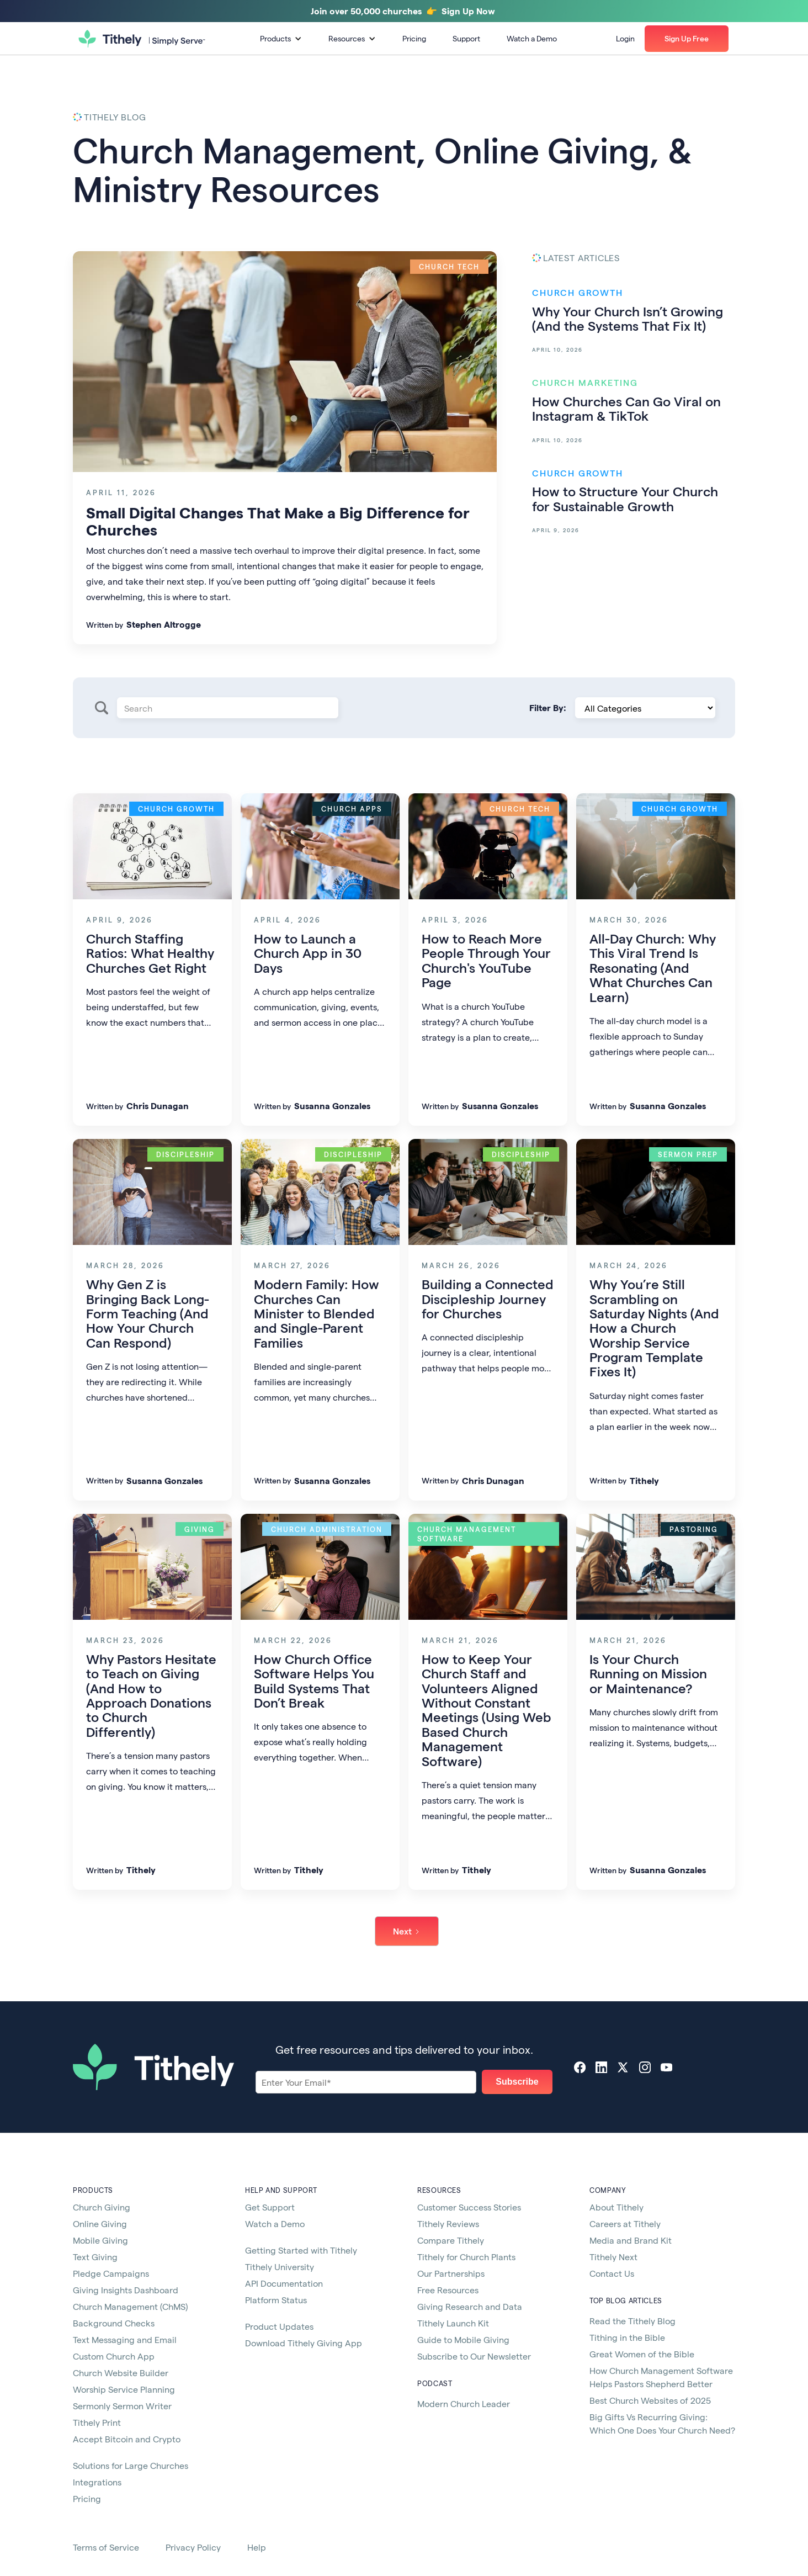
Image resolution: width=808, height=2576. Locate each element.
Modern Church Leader (463, 2403)
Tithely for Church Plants (466, 2256)
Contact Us (611, 2273)
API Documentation (284, 2283)
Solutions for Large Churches (130, 2465)
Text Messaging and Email (125, 2339)
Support (466, 38)
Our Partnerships (451, 2273)
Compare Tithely (450, 2240)
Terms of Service (106, 2547)
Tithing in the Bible (627, 2337)
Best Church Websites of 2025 (650, 2400)
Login (625, 38)
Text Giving (95, 2256)
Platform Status (276, 2299)
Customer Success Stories (469, 2207)
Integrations (97, 2482)
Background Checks (114, 2323)
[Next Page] (407, 1931)
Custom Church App (114, 2356)
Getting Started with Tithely (301, 2250)
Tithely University (279, 2266)
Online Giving (100, 2223)
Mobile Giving (100, 2240)
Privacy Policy (193, 2547)
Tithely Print (97, 2422)
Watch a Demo (532, 38)
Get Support (270, 2207)
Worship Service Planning (124, 2389)
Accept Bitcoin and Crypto (126, 2439)
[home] (142, 38)
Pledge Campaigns (111, 2273)
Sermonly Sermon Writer (122, 2405)
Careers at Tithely (625, 2223)
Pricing (414, 38)
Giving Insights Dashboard (125, 2290)
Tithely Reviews (448, 2223)
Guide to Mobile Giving (463, 2339)
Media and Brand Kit (630, 2240)
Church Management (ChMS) (130, 2306)
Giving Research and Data (469, 2306)
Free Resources (448, 2290)
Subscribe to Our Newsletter (474, 2356)
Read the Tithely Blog (632, 2320)
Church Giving (101, 2207)
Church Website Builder (120, 2372)
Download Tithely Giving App (303, 2343)
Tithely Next (613, 2256)
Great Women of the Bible (641, 2354)
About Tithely (616, 2207)
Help (256, 2547)
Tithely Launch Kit (453, 2323)
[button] (281, 38)
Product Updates (279, 2326)
